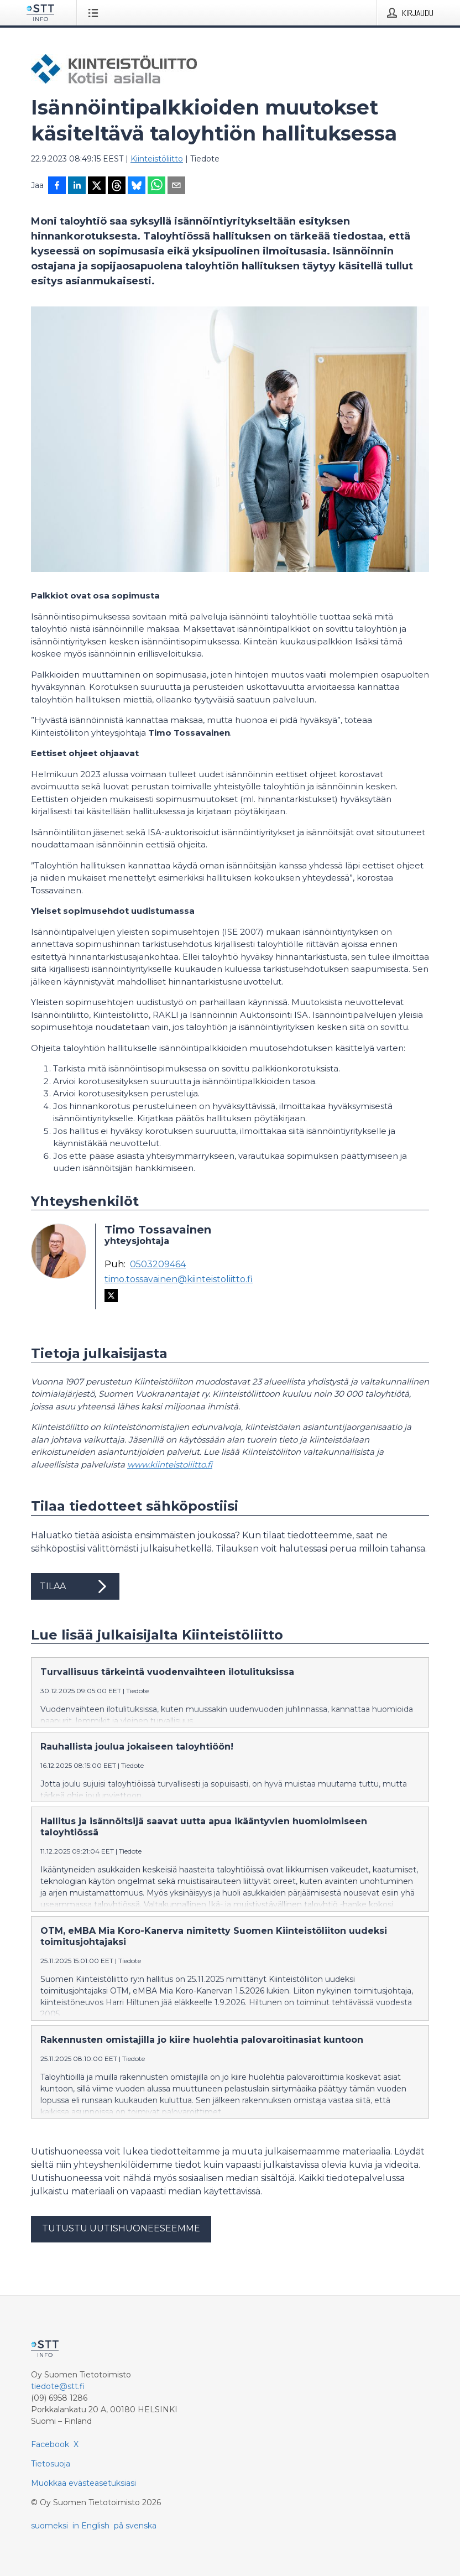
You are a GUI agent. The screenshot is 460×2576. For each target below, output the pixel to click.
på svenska (135, 2526)
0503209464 (158, 1264)
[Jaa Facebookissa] (57, 186)
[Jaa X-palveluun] (97, 186)
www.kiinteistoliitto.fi (169, 1464)
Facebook (50, 2444)
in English (90, 2526)
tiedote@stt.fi (58, 2386)
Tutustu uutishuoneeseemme (121, 2228)
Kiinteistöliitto (156, 159)
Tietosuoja (50, 2464)
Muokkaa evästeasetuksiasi (83, 2483)
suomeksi (49, 2526)
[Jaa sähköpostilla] (176, 186)
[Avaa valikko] (95, 12)
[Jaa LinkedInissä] (77, 186)
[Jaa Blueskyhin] (136, 186)
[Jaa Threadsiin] (117, 186)
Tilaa (75, 1586)
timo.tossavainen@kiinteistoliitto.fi (178, 1279)
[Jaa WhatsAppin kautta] (156, 186)
